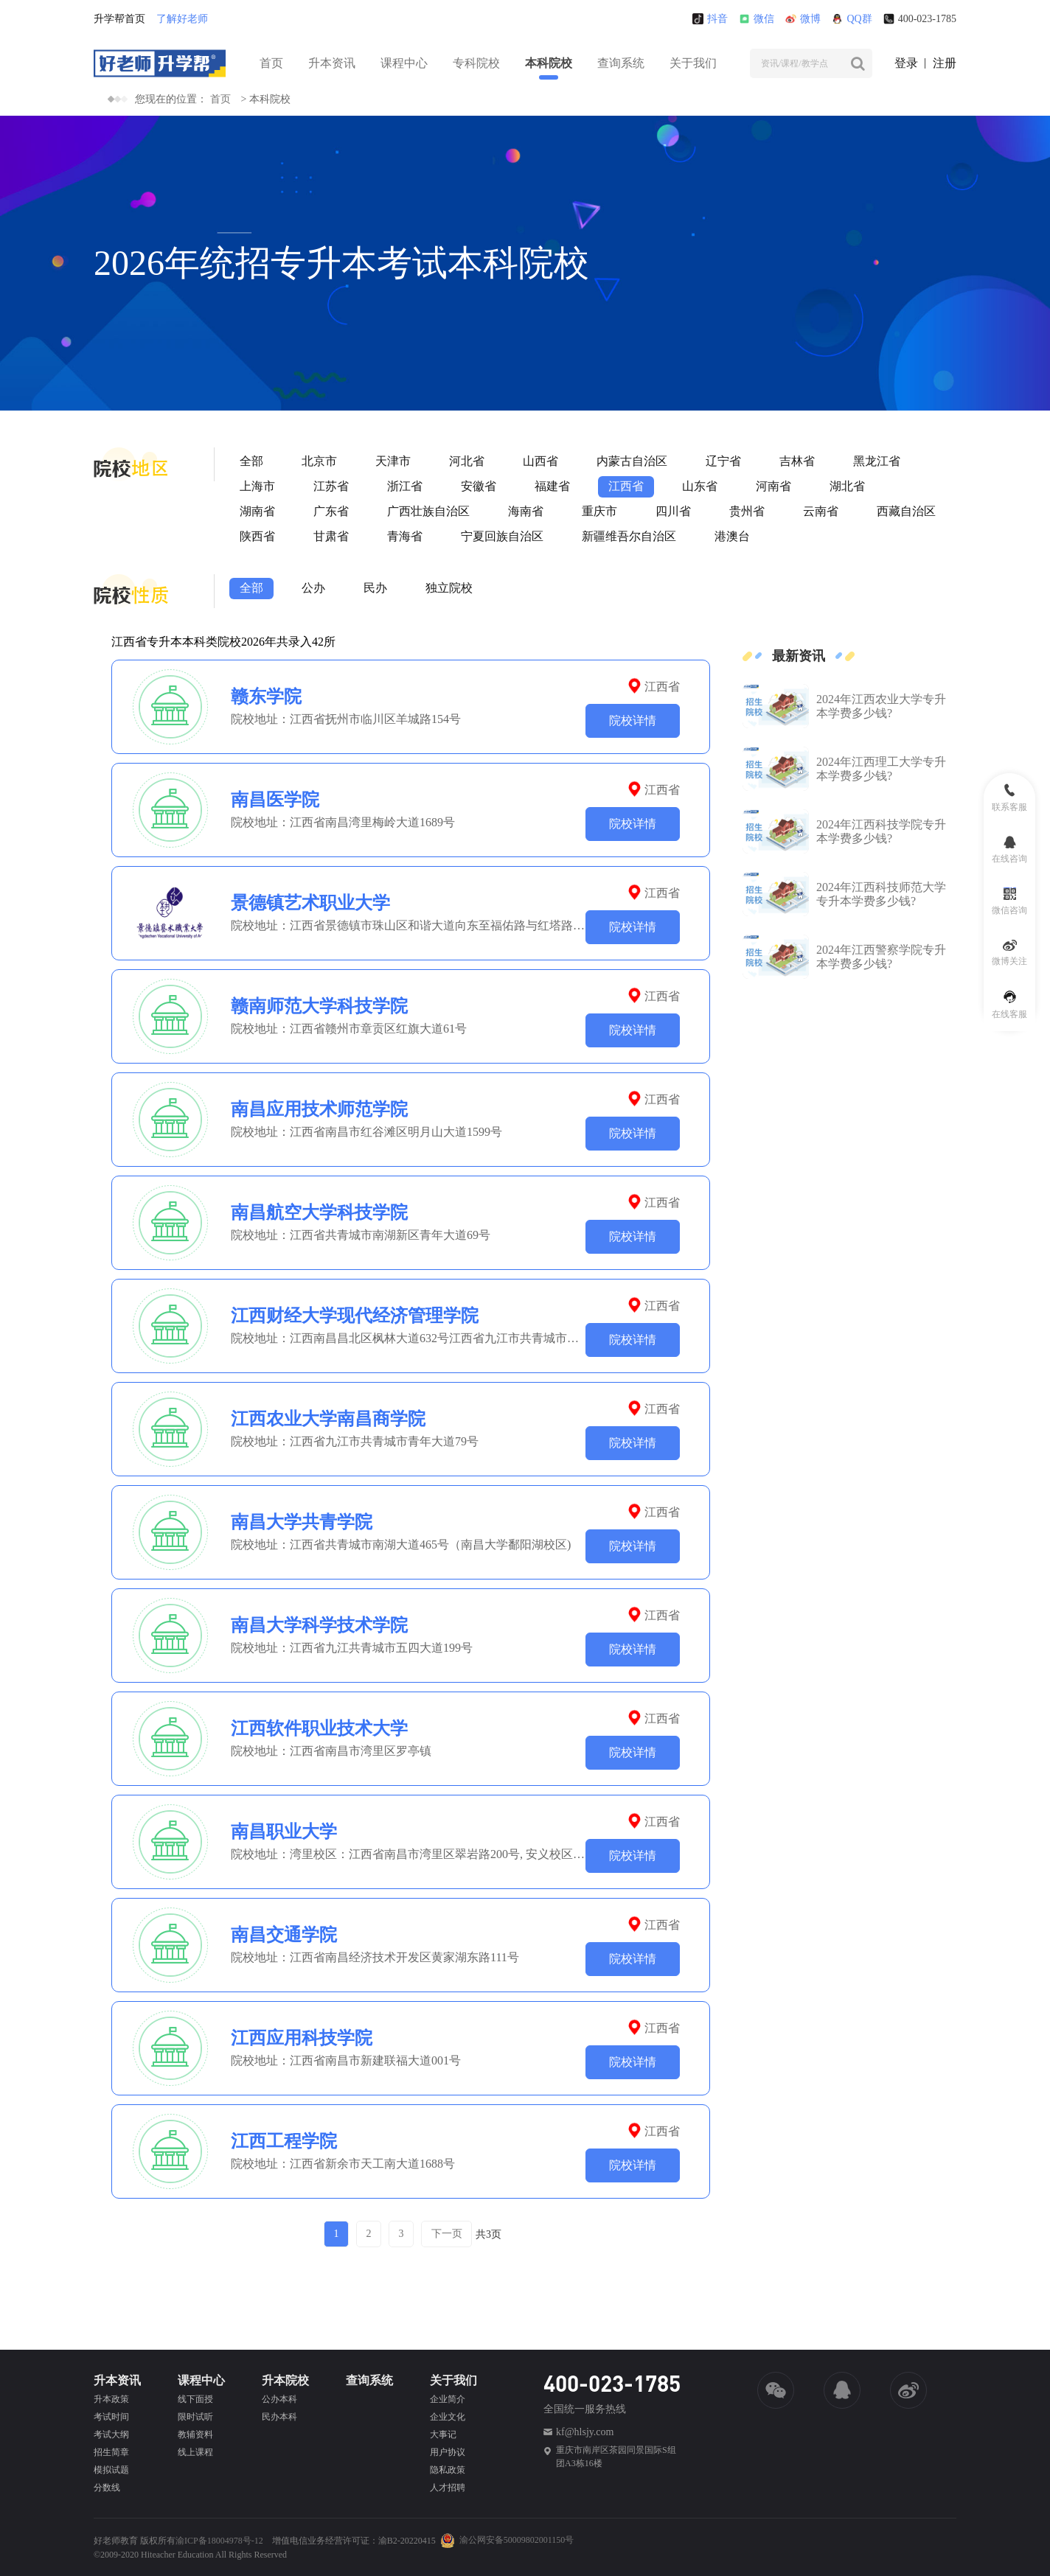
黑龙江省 (876, 461)
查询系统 (620, 63)
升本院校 (285, 2380)
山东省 (699, 486)
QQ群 (852, 18)
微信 (756, 18)
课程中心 (404, 63)
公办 (313, 588)
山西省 (540, 461)
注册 (944, 63)
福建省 (552, 486)
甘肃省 (331, 536)
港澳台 (732, 536)
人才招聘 (447, 2487)
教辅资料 (195, 2434)
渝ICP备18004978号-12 (219, 2540)
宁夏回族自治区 (502, 536)
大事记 (443, 2434)
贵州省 (747, 511)
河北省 (466, 461)
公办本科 (279, 2399)
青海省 (405, 536)
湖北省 (847, 486)
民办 (375, 588)
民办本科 (279, 2417)
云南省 (820, 511)
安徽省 (478, 486)
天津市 (393, 461)
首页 (271, 63)
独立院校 (449, 588)
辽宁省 (723, 461)
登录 (906, 63)
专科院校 (476, 63)
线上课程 (195, 2452)
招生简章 (111, 2452)
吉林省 (797, 461)
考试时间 (111, 2417)
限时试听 (195, 2417)
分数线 (107, 2487)
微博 (803, 18)
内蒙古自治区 (632, 461)
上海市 (257, 486)
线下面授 (195, 2399)
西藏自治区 (906, 511)
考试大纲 (111, 2434)
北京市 (319, 461)
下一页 (446, 2233)
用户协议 (447, 2452)
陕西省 (257, 536)
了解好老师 (182, 18)
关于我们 (693, 63)
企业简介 (447, 2399)
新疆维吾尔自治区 (629, 536)
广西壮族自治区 (428, 511)
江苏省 (331, 486)
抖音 (710, 18)
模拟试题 (111, 2470)
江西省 (626, 486)
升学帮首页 (119, 18)
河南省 (773, 486)
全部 (251, 461)
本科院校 (548, 63)
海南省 (525, 511)
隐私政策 (447, 2470)
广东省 (331, 511)
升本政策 (111, 2399)
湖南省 (257, 511)
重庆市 (599, 511)
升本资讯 (331, 63)
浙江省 (405, 486)
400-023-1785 (919, 18)
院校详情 (632, 720)
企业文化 (447, 2417)
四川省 (673, 511)
